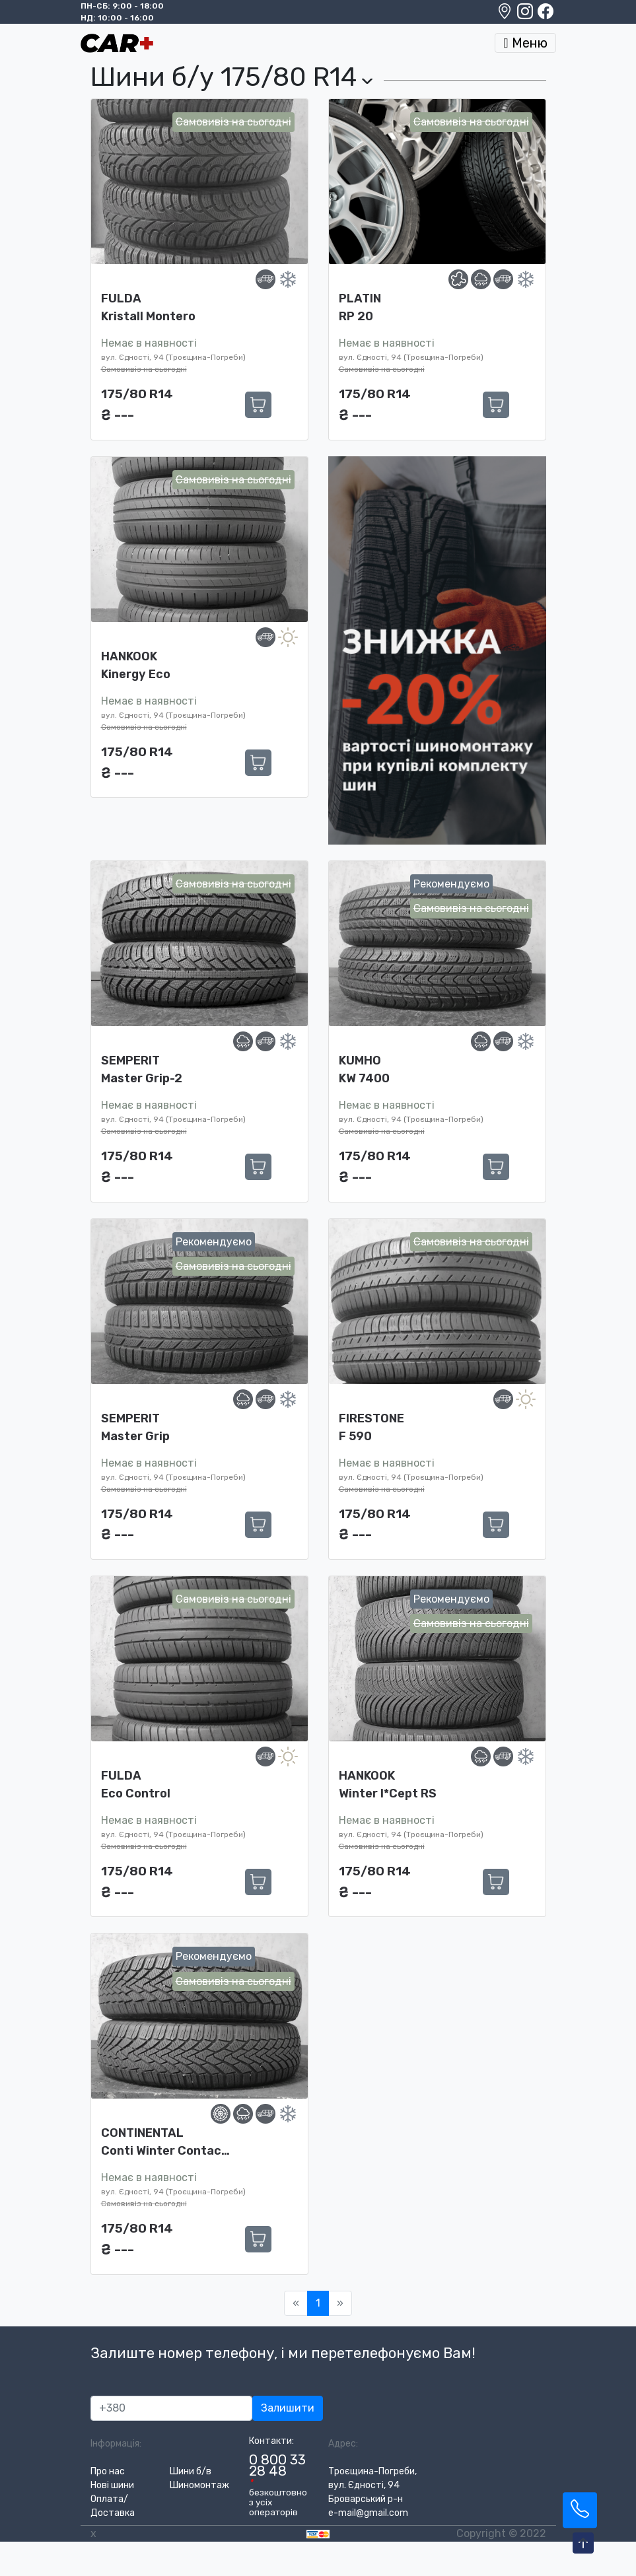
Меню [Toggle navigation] (525, 43)
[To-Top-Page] (583, 2543)
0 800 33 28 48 (277, 2465)
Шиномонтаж (199, 2485)
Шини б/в (190, 2471)
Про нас (107, 2471)
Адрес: (343, 2443)
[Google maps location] (505, 14)
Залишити (287, 2408)
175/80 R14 (137, 393)
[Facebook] (545, 14)
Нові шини (112, 2485)
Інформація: (115, 2443)
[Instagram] (526, 14)
